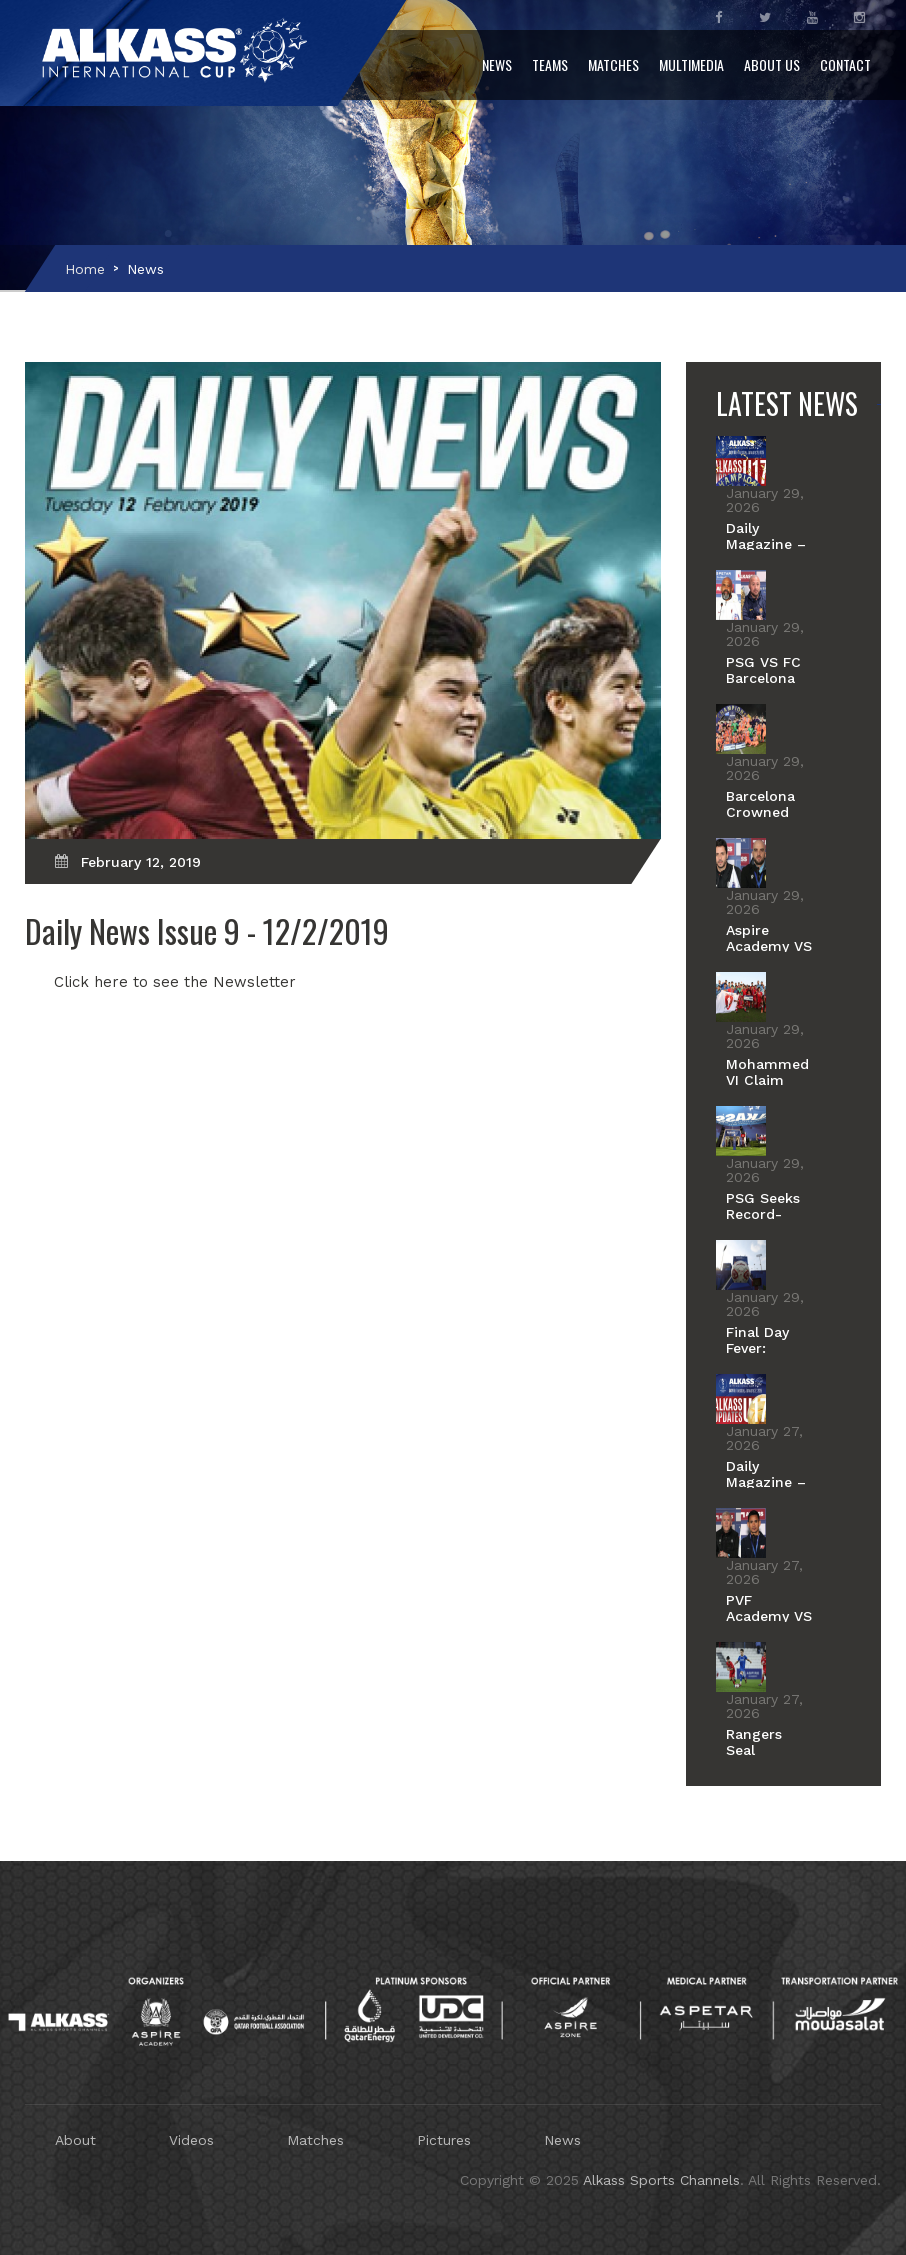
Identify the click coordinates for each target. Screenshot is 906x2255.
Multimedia (691, 64)
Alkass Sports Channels (661, 2180)
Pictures (444, 2140)
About (75, 2140)
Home (85, 269)
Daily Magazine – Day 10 (766, 544)
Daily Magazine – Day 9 (766, 1482)
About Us (772, 64)
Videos (191, 2140)
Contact (845, 64)
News (497, 64)
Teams (550, 64)
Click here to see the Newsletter (175, 982)
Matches (613, 64)
